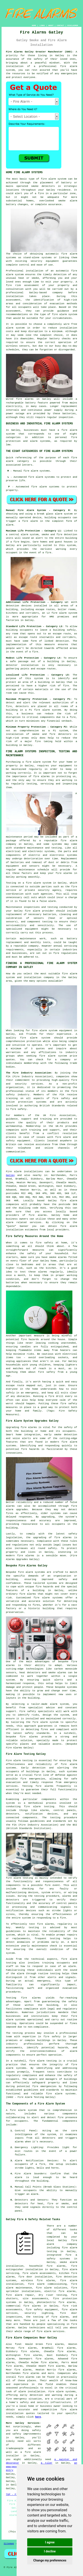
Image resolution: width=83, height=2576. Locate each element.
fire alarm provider (39, 911)
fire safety (51, 2036)
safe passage (19, 661)
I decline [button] (50, 2551)
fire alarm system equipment (52, 1030)
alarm (34, 2194)
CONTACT (60, 25)
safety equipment (18, 1140)
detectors (64, 734)
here (38, 2417)
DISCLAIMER (72, 25)
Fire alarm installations (24, 1171)
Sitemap (9, 2543)
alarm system (68, 613)
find (18, 2344)
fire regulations (65, 953)
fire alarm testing (19, 1878)
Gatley (10, 1175)
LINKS (42, 25)
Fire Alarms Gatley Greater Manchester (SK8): (39, 51)
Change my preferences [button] (49, 2560)
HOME (34, 25)
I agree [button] (49, 2542)
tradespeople (14, 2448)
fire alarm (48, 179)
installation (68, 328)
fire (42, 2164)
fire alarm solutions (51, 2287)
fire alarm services (50, 2331)
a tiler (46, 2463)
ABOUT (51, 25)
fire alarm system (47, 710)
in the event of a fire (35, 552)
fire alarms (25, 399)
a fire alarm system (36, 762)
